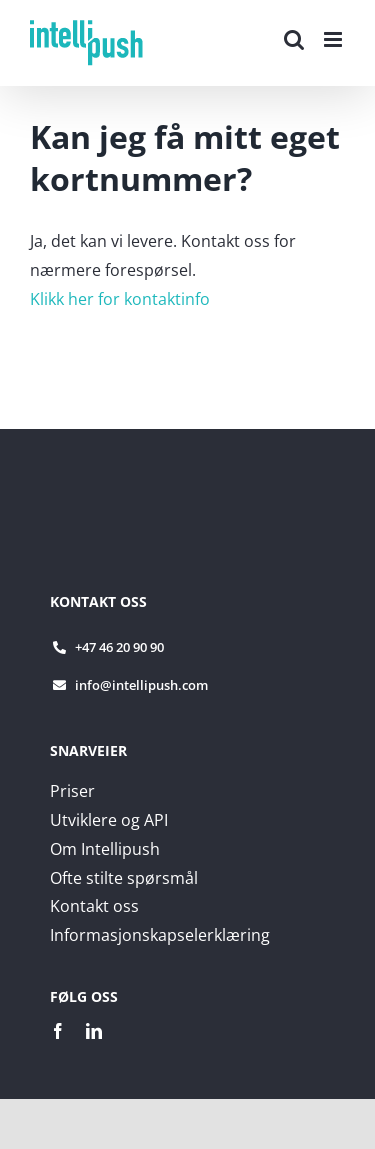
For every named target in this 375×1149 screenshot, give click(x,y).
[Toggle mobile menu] (334, 39)
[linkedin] (94, 1031)
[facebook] (58, 1031)
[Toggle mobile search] (294, 39)
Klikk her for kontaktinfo (120, 299)
